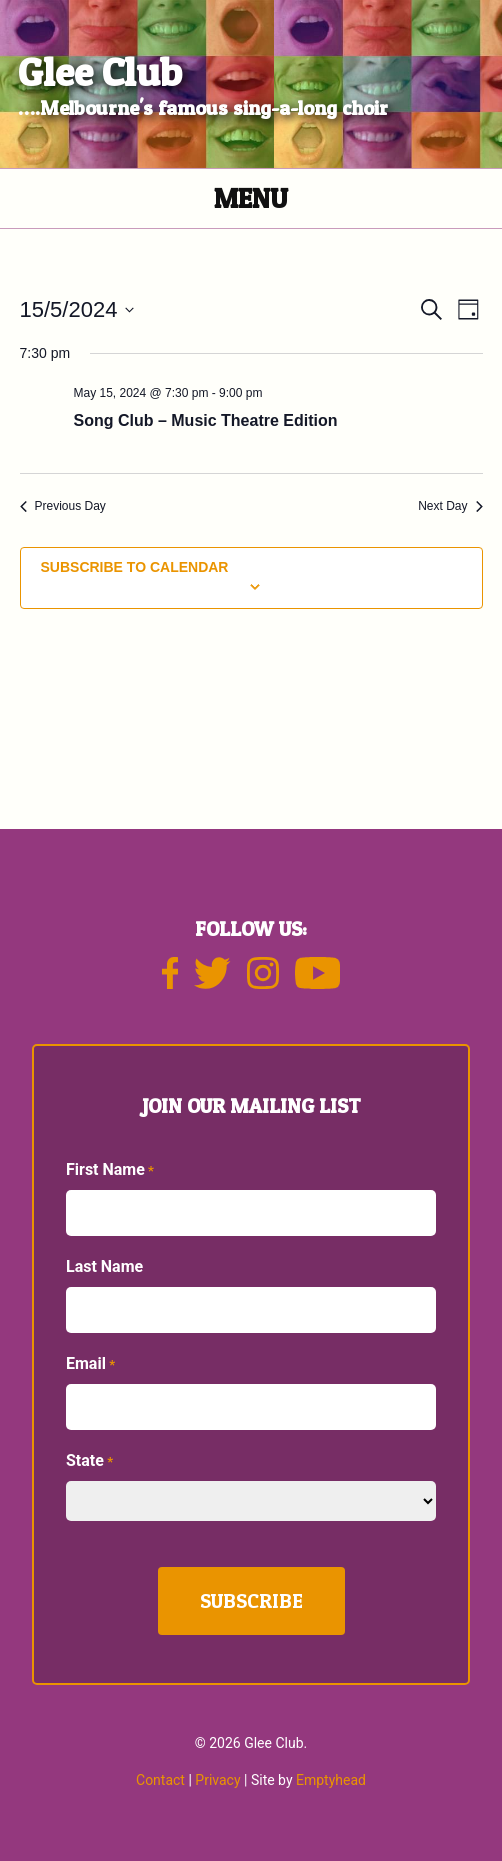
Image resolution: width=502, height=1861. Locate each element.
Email (90, 1364)
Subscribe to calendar (135, 567)
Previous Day (63, 506)
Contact (160, 1780)
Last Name (104, 1266)
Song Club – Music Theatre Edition (206, 420)
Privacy (217, 1780)
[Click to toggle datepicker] (77, 309)
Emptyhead (331, 1780)
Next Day (450, 506)
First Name (110, 1170)
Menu (251, 198)
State (89, 1461)
